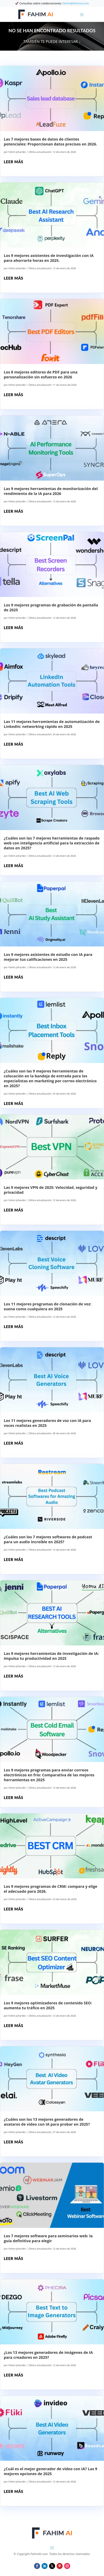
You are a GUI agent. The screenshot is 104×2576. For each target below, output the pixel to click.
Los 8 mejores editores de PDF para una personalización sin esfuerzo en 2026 (40, 375)
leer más (13, 161)
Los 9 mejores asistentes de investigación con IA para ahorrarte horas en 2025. (49, 258)
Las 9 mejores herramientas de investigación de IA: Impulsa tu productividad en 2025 (51, 1656)
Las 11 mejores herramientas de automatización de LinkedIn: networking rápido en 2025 (52, 724)
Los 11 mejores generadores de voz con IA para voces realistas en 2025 (47, 1423)
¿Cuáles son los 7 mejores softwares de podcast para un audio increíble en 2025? (48, 1539)
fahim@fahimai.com (76, 3)
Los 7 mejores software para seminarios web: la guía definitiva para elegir (48, 2238)
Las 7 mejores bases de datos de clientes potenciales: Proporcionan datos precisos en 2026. (50, 142)
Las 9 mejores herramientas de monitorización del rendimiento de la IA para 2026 (51, 491)
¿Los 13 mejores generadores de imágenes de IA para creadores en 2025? (48, 2355)
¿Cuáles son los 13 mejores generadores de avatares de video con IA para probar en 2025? (47, 2122)
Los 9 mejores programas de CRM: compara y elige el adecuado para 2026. (50, 1889)
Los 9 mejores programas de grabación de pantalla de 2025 (51, 607)
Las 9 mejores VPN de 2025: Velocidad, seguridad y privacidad (50, 1190)
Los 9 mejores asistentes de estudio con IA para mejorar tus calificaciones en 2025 (48, 957)
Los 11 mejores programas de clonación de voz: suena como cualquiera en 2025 (47, 1306)
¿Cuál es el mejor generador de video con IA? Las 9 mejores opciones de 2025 (50, 2471)
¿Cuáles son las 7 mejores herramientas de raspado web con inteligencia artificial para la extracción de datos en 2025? (52, 842)
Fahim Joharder (17, 152)
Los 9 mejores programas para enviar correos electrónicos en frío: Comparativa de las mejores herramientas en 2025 (49, 1774)
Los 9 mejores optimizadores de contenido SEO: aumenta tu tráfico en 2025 (48, 2005)
